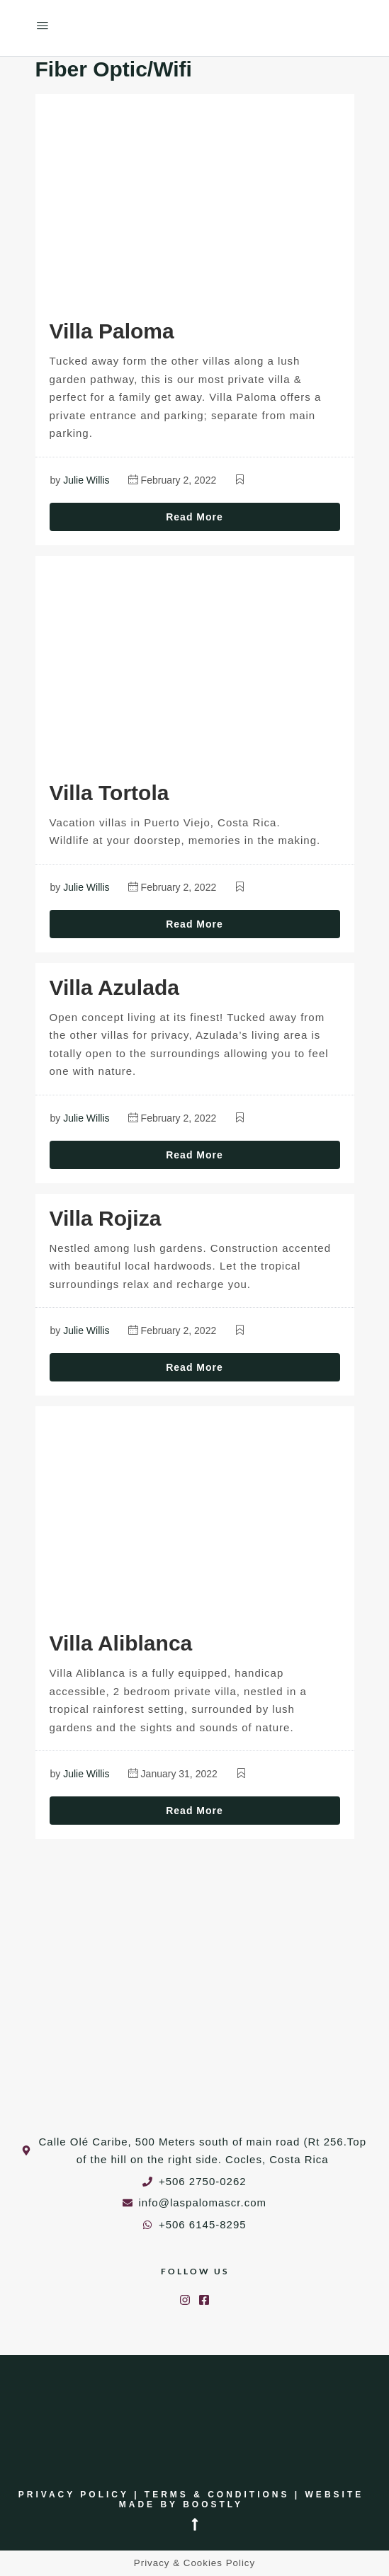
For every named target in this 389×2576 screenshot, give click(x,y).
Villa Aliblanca (121, 1643)
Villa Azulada (114, 987)
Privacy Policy (73, 2495)
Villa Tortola (109, 792)
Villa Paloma (112, 331)
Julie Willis (86, 480)
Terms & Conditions (217, 2495)
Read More (194, 517)
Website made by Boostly (241, 2499)
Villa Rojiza (106, 1218)
